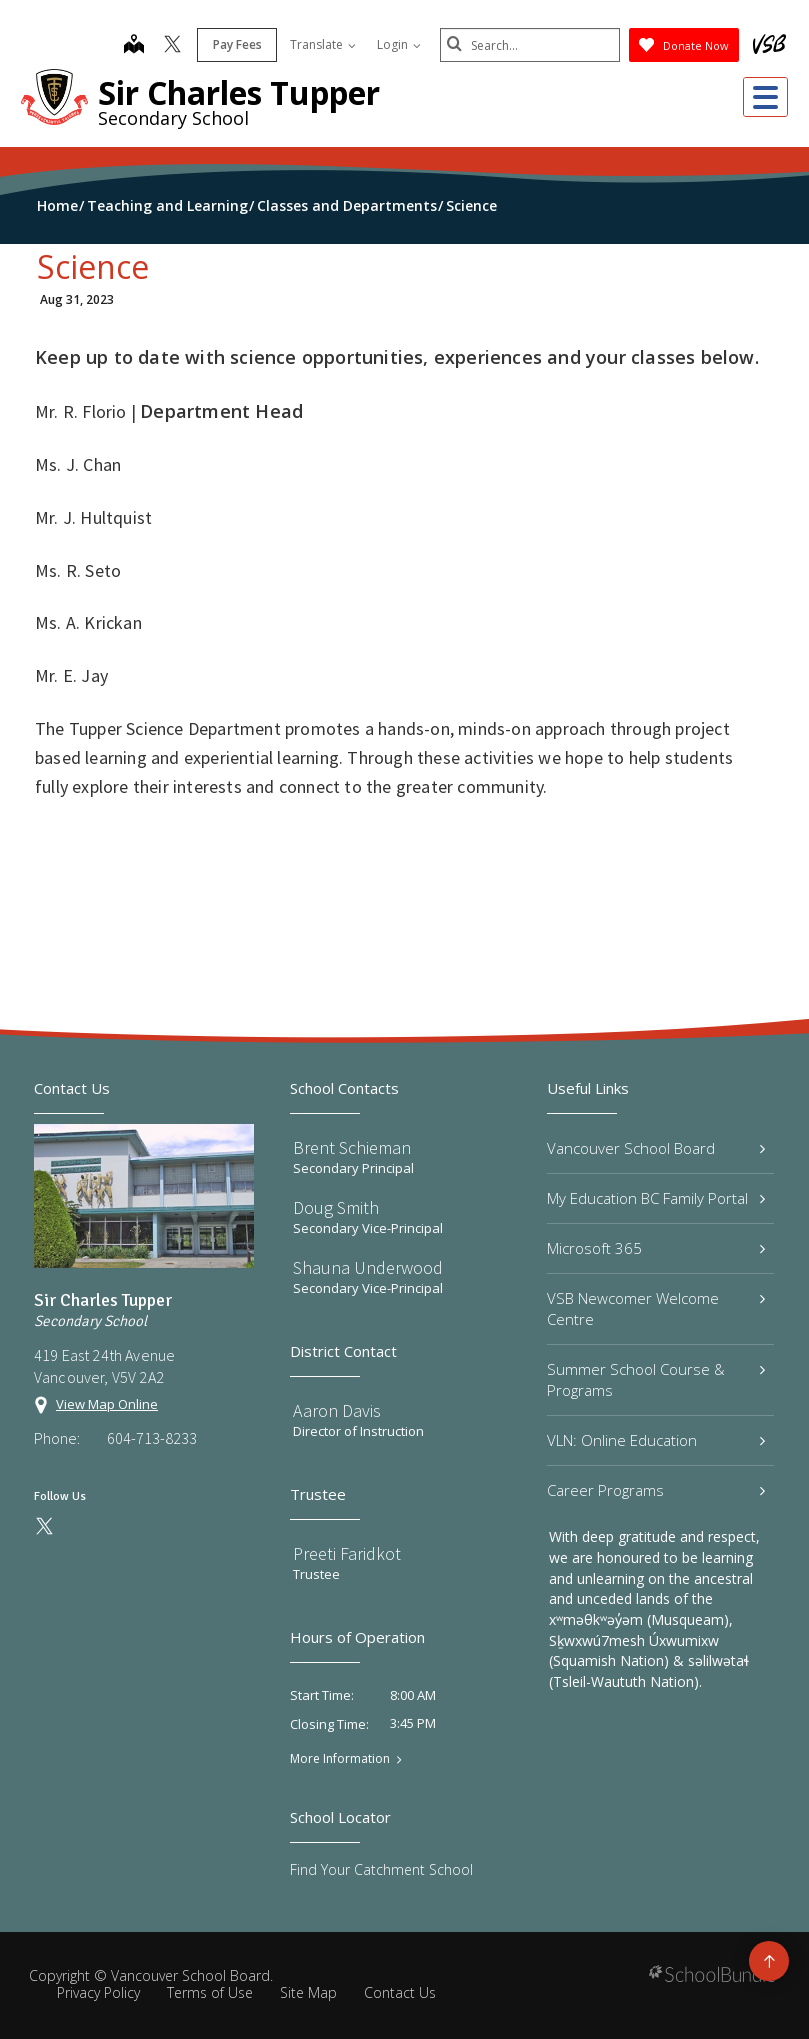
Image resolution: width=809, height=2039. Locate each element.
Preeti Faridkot (347, 1553)
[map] (134, 46)
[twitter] (172, 46)
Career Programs (656, 1490)
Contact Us (400, 1992)
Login (399, 44)
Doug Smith (336, 1207)
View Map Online (107, 1404)
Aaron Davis (337, 1410)
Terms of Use (210, 1992)
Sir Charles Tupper (239, 92)
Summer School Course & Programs (656, 1379)
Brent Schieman (352, 1147)
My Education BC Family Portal (656, 1198)
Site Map (308, 1992)
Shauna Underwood (368, 1267)
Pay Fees (237, 44)
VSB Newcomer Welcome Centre (656, 1308)
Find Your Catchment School (381, 1869)
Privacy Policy (98, 1992)
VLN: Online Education (656, 1440)
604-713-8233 (152, 1438)
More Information (340, 1759)
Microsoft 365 (656, 1248)
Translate (323, 44)
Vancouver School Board (656, 1148)
